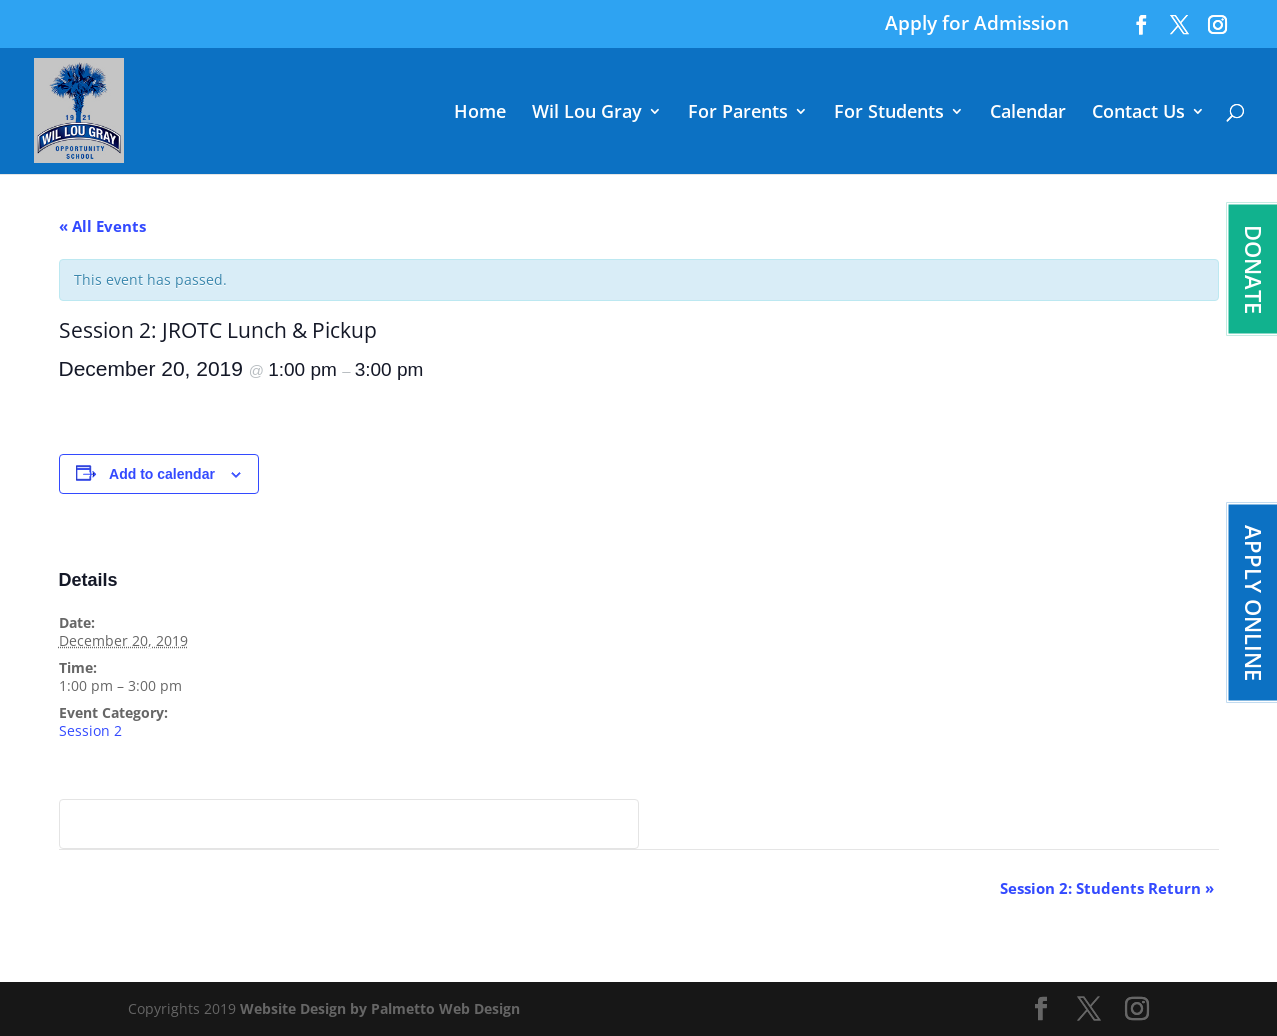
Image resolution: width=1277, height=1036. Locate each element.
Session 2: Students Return (1107, 888)
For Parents (738, 113)
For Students (889, 113)
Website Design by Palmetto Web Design (380, 1008)
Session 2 (90, 730)
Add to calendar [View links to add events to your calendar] (162, 474)
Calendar (1028, 113)
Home (480, 113)
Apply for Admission (977, 25)
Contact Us (1138, 113)
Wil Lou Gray (587, 113)
